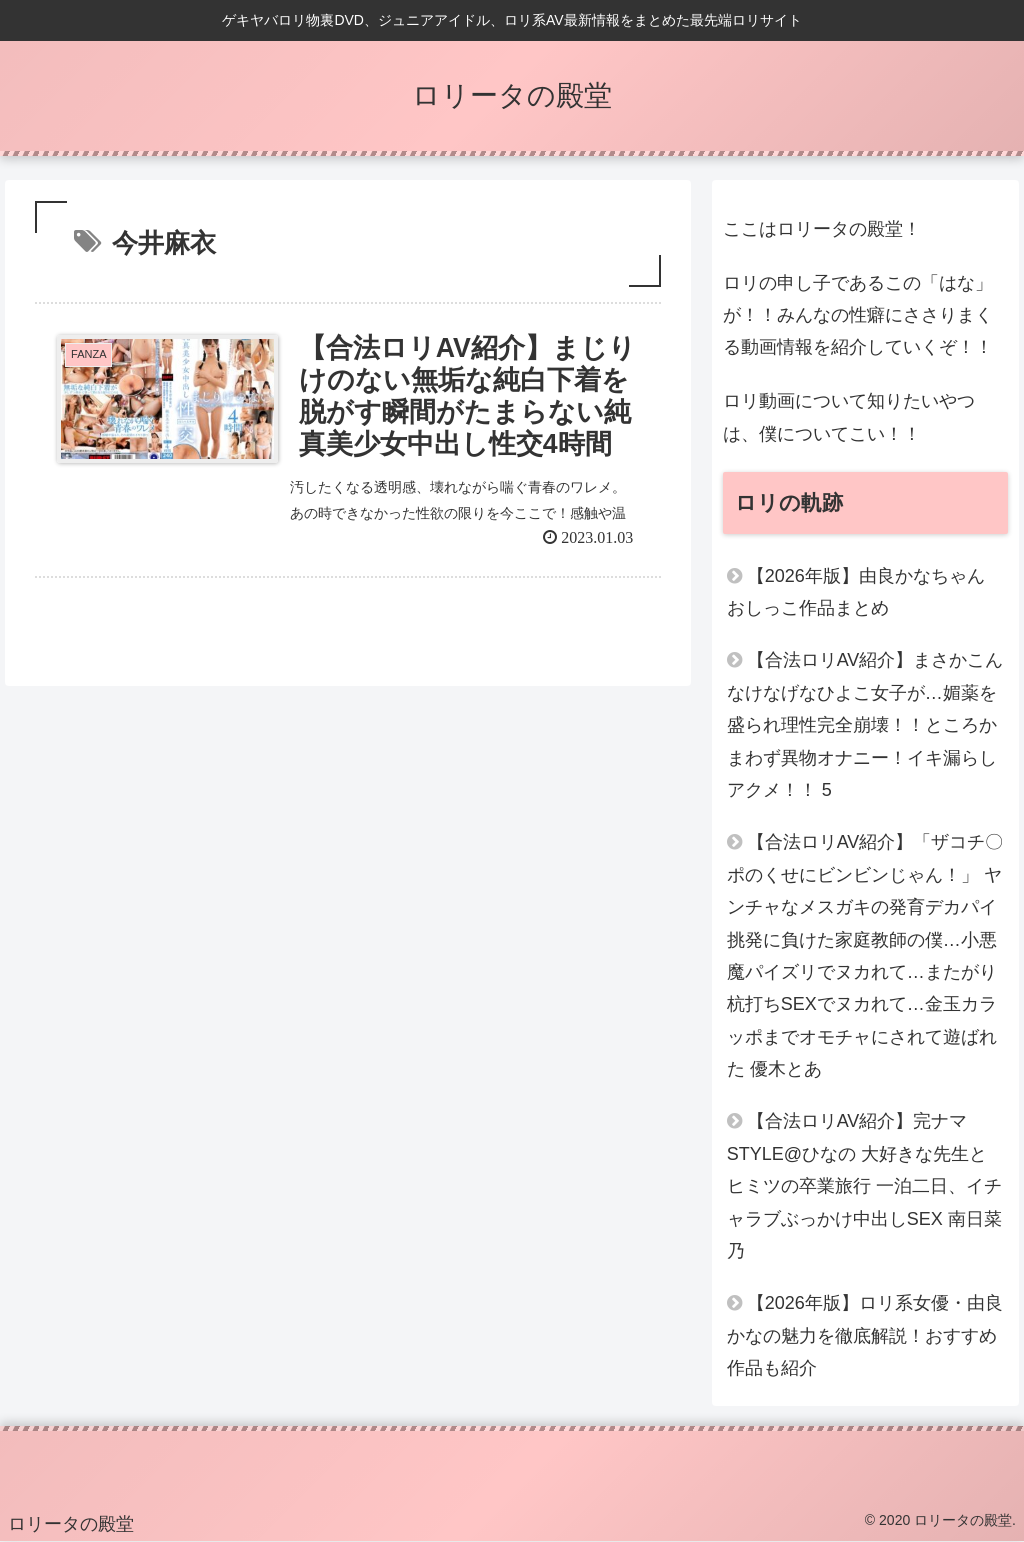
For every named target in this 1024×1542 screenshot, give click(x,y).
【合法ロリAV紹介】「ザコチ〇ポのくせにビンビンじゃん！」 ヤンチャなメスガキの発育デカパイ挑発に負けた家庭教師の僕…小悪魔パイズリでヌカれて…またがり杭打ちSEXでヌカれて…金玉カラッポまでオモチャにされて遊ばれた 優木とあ (865, 955)
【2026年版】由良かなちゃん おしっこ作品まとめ (856, 592)
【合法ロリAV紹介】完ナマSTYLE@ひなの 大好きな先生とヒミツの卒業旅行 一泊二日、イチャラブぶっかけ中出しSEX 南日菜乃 (864, 1186)
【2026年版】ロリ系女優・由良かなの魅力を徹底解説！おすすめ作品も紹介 (865, 1335)
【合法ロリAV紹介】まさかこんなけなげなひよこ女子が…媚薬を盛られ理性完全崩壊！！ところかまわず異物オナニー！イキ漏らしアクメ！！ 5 (865, 725)
